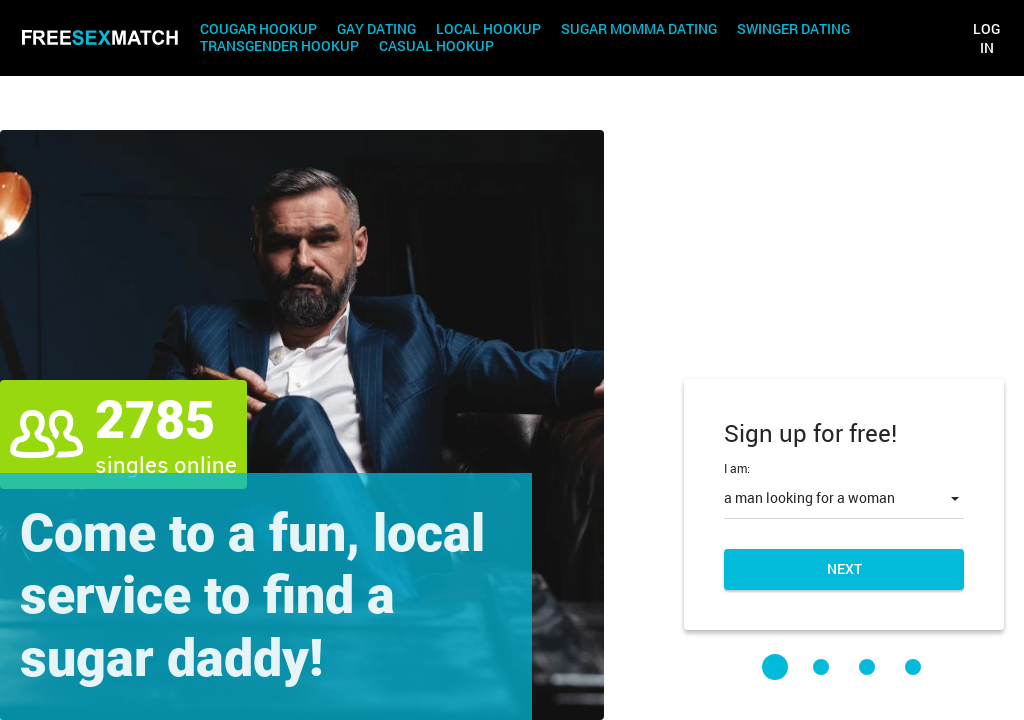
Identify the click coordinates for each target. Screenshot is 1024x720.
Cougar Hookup (258, 29)
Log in (986, 38)
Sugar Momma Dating (639, 29)
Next (844, 568)
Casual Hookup (436, 46)
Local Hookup (488, 29)
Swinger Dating (793, 29)
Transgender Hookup (279, 46)
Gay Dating (376, 29)
